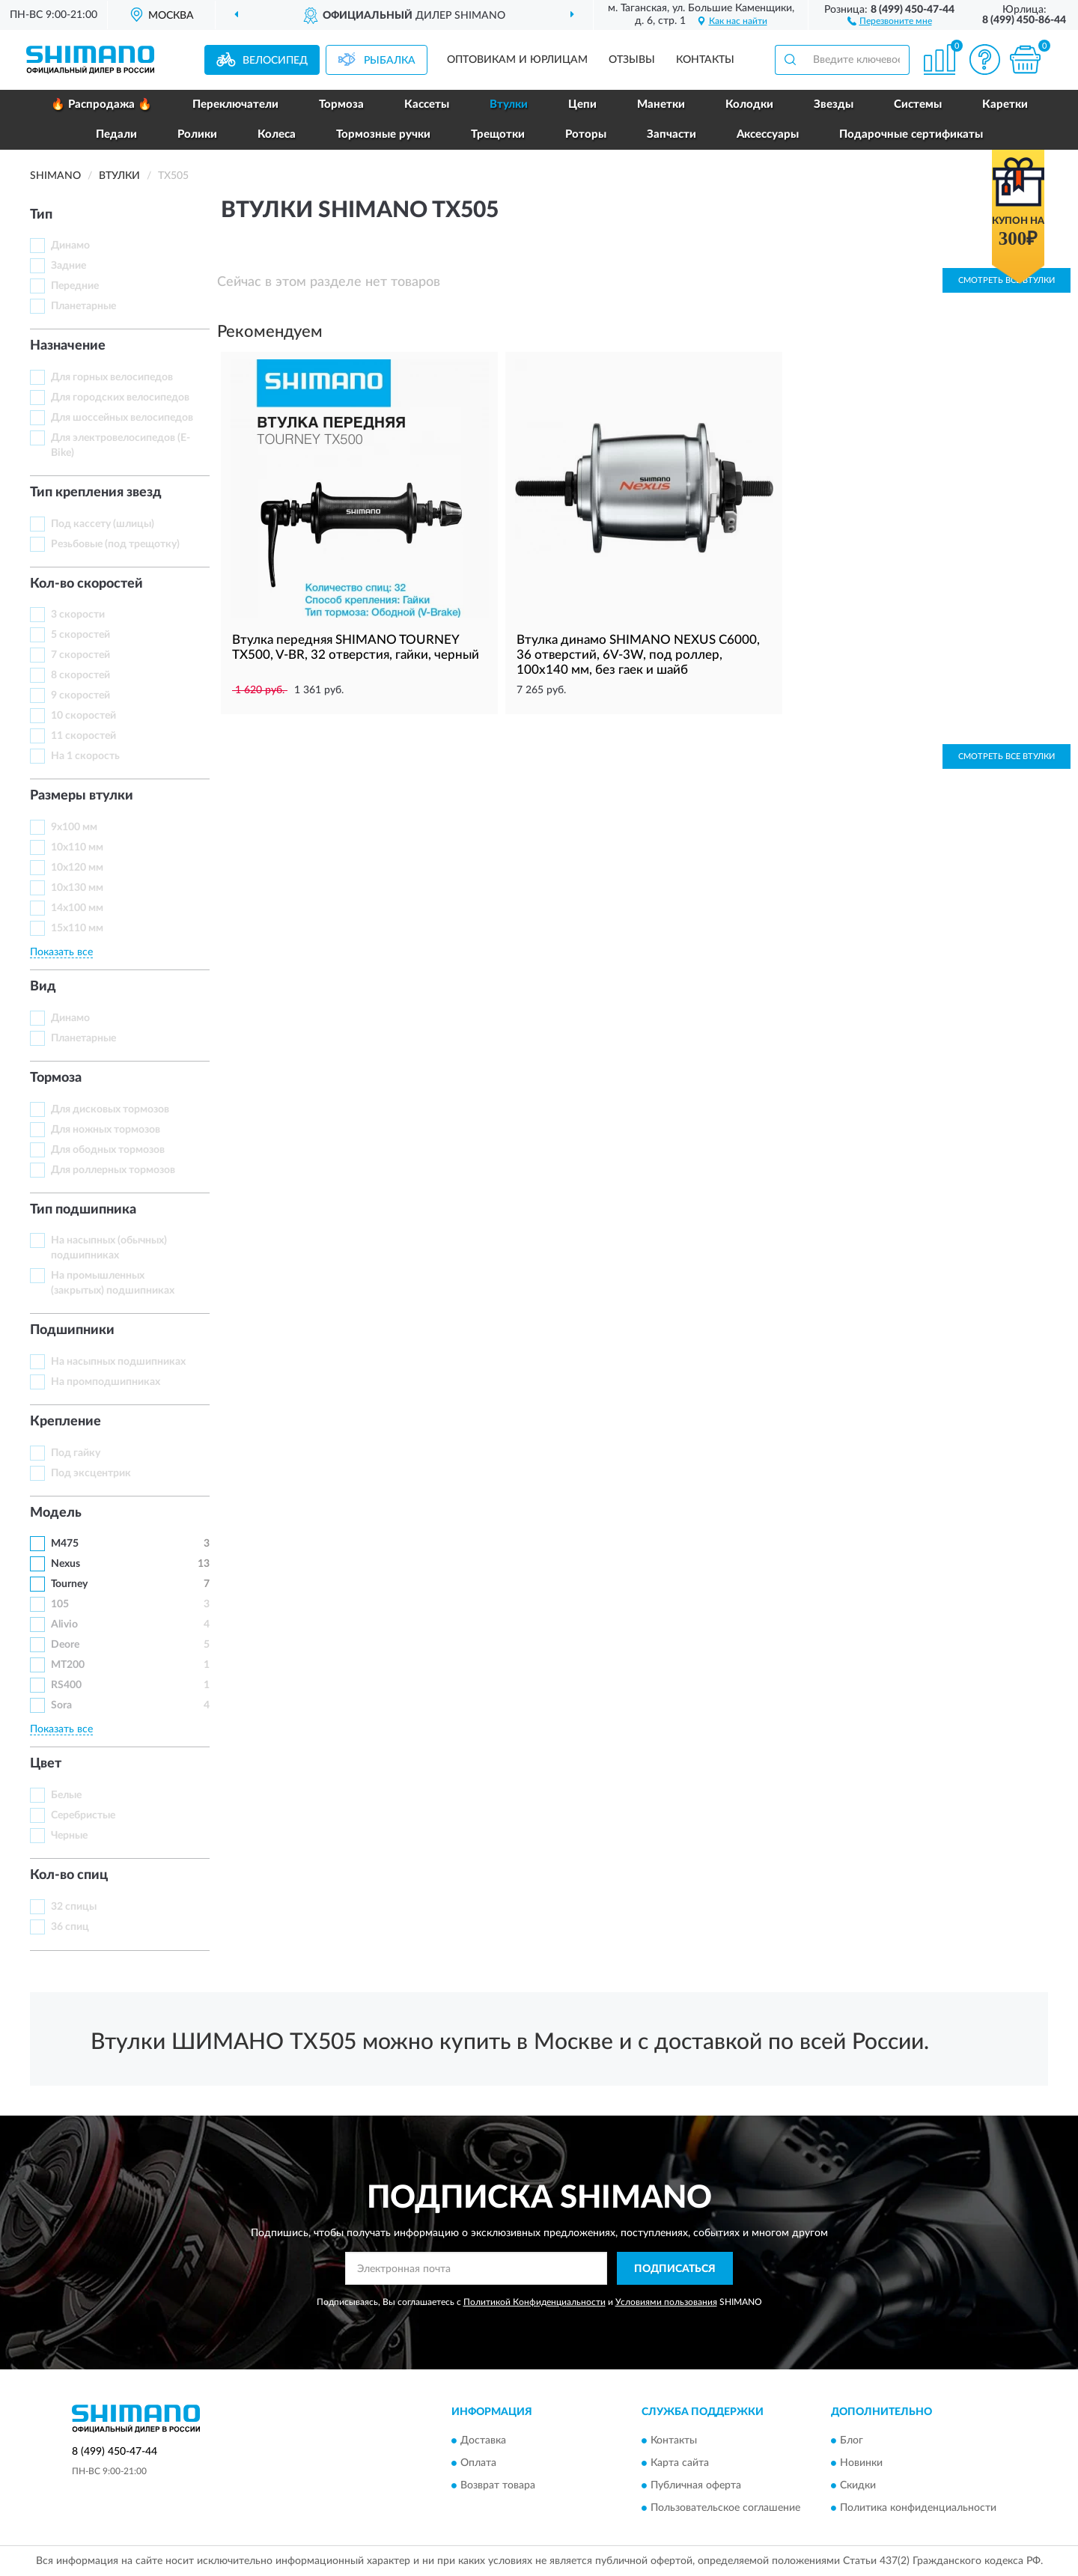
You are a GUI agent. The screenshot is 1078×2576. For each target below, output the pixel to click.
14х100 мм (77, 908)
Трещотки (498, 134)
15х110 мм (77, 928)
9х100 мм (74, 827)
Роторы (585, 134)
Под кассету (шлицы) (102, 524)
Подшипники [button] (72, 1330)
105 (60, 1604)
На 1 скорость (85, 756)
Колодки (749, 104)
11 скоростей (83, 736)
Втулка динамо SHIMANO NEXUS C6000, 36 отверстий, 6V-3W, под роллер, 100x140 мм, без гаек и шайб (638, 654)
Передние (75, 286)
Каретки (1005, 104)
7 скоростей (80, 655)
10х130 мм (77, 888)
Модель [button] (56, 1513)
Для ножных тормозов (105, 1129)
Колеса (277, 134)
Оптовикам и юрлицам (517, 60)
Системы (918, 104)
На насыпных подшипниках (118, 1361)
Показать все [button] (61, 952)
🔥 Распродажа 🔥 (101, 104)
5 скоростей (80, 635)
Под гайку (75, 1453)
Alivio (64, 1624)
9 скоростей (80, 695)
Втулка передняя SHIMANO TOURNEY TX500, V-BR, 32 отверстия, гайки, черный (355, 647)
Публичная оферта (696, 2485)
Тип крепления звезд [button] (96, 492)
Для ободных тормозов (108, 1150)
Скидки (858, 2485)
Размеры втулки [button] (81, 796)
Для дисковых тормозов (110, 1109)
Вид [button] (43, 986)
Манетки (661, 104)
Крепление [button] (65, 1421)
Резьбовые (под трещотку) (115, 544)
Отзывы (632, 60)
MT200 (68, 1665)
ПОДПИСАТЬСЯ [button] (675, 2269)
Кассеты (426, 104)
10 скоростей (83, 715)
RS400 (66, 1685)
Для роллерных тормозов (113, 1170)
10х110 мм (77, 847)
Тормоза (341, 104)
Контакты (705, 60)
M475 (65, 1543)
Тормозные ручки (383, 134)
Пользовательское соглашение (725, 2508)
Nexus (65, 1564)
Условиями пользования (666, 2302)
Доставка (483, 2440)
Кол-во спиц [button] (69, 1875)
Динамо (70, 245)
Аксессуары (768, 134)
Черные (69, 1835)
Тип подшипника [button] (83, 1210)
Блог (851, 2440)
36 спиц (70, 1927)
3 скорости (78, 614)
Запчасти (671, 134)
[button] (889, 20)
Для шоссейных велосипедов (122, 417)
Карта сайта (680, 2463)
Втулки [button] (509, 104)
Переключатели (235, 104)
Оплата (478, 2463)
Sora (61, 1705)
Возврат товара (497, 2485)
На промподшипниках (105, 1382)
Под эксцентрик (91, 1473)
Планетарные (83, 306)
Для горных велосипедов (112, 377)
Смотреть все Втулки (1006, 756)
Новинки (861, 2463)
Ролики (197, 134)
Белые (66, 1795)
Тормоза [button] (56, 1078)
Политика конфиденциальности (918, 2508)
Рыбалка (389, 60)
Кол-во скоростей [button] (86, 584)
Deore (65, 1644)
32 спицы (74, 1906)
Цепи (582, 104)
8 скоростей (80, 675)
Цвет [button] (45, 1763)
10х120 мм (77, 867)
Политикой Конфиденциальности (534, 2302)
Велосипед (275, 60)
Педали (116, 134)
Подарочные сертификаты (911, 134)
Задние (68, 266)
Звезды (833, 104)
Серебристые (83, 1815)
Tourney (69, 1584)
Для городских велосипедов (120, 397)
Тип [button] (41, 215)
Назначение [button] (68, 346)
